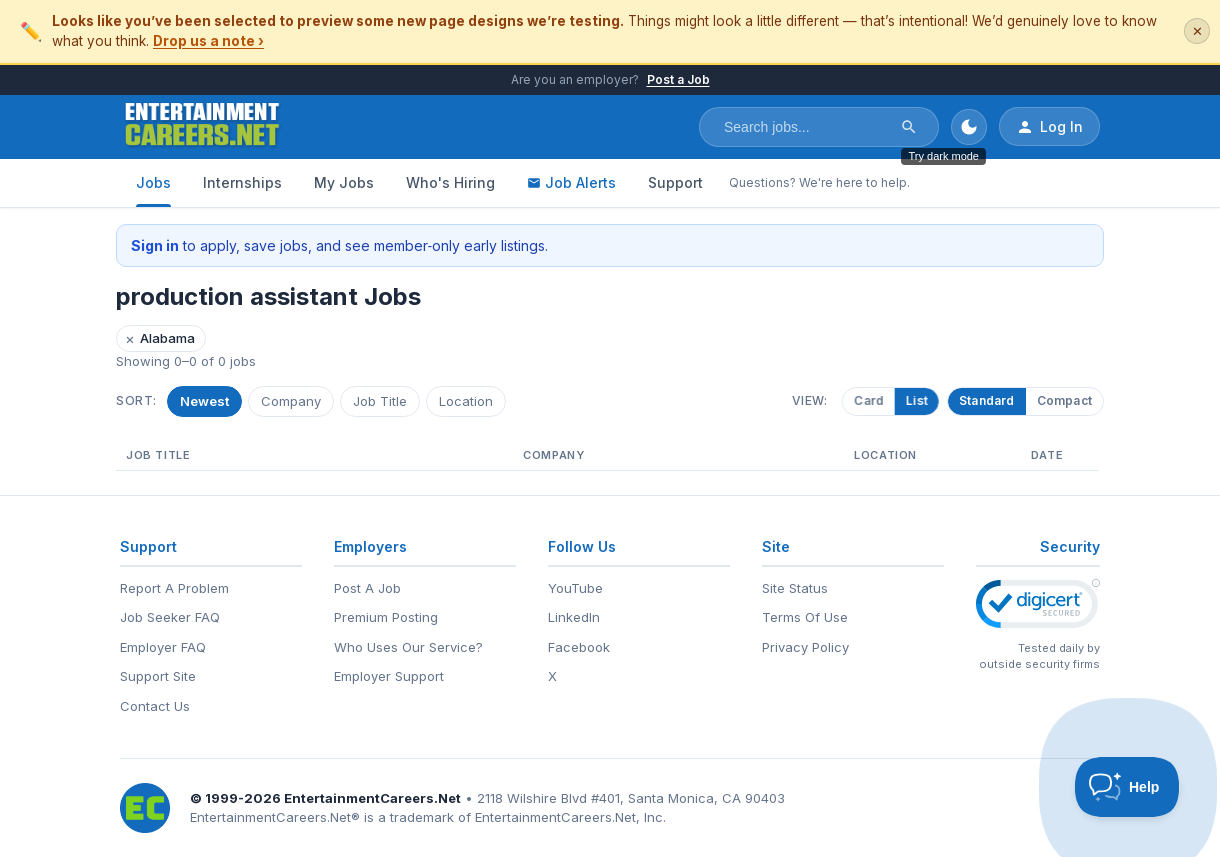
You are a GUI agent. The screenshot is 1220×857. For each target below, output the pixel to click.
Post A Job (367, 588)
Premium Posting (386, 617)
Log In (1049, 127)
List (913, 400)
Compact (1064, 400)
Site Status (795, 588)
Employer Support (389, 676)
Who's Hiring (450, 182)
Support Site (158, 676)
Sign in (155, 245)
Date (1047, 455)
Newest (204, 401)
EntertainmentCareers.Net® (275, 817)
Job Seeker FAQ (170, 617)
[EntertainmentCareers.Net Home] (202, 127)
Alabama (160, 338)
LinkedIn (574, 617)
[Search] (909, 127)
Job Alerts (571, 182)
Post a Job (678, 79)
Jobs (153, 182)
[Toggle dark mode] (969, 127)
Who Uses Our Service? (408, 647)
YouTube (575, 588)
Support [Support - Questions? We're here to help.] (675, 182)
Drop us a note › (208, 41)
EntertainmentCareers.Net (372, 798)
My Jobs (344, 182)
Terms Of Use (805, 617)
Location (466, 401)
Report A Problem (174, 588)
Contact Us (155, 706)
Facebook (579, 647)
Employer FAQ (163, 647)
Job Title (380, 401)
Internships (242, 182)
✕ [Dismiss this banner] (1197, 31)
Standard (987, 400)
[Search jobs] (806, 127)
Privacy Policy (805, 647)
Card (865, 400)
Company (291, 401)
